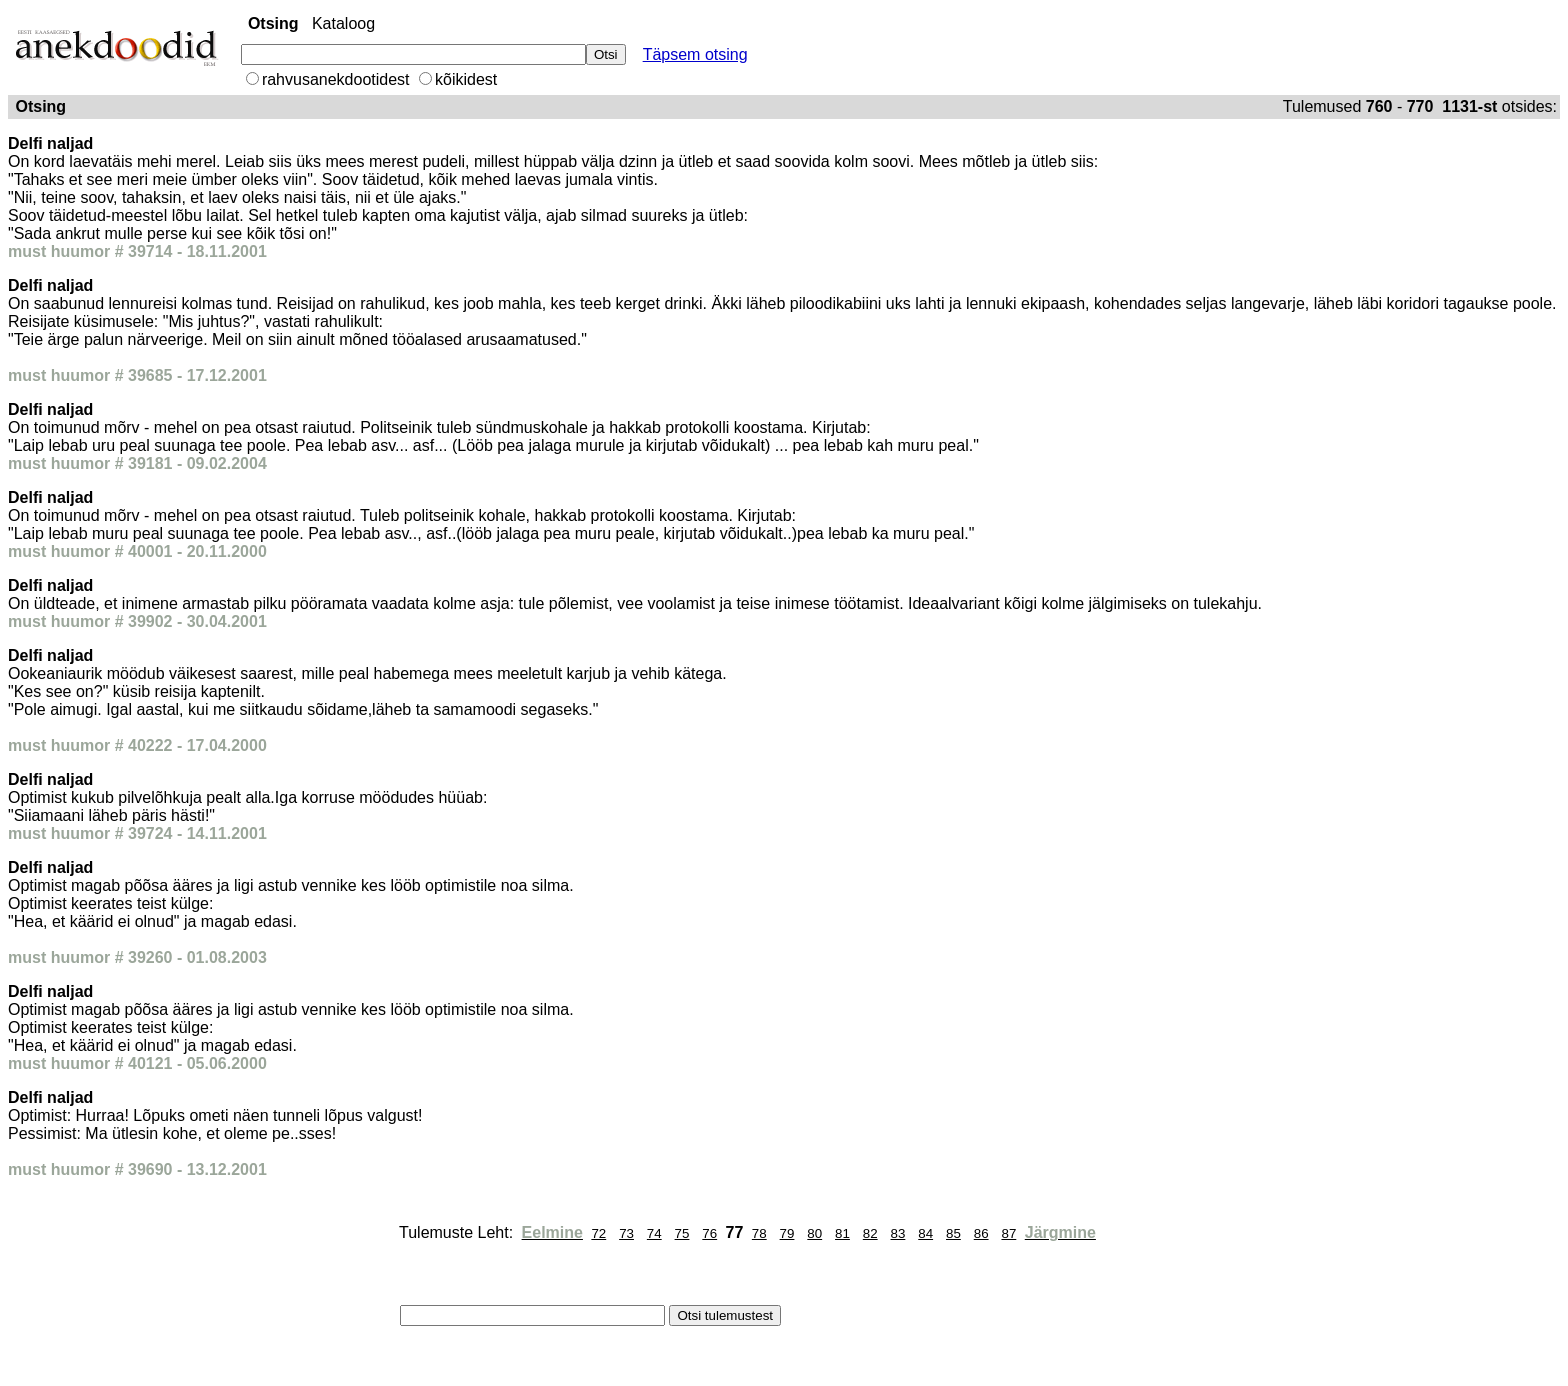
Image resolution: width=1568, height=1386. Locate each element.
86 (981, 1233)
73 (626, 1233)
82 (870, 1233)
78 (759, 1233)
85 (953, 1233)
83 (898, 1233)
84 (925, 1233)
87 (1008, 1233)
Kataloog (343, 23)
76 (709, 1233)
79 (787, 1233)
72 (598, 1233)
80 (814, 1233)
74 (654, 1233)
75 (682, 1233)
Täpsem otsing (695, 54)
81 (842, 1233)
